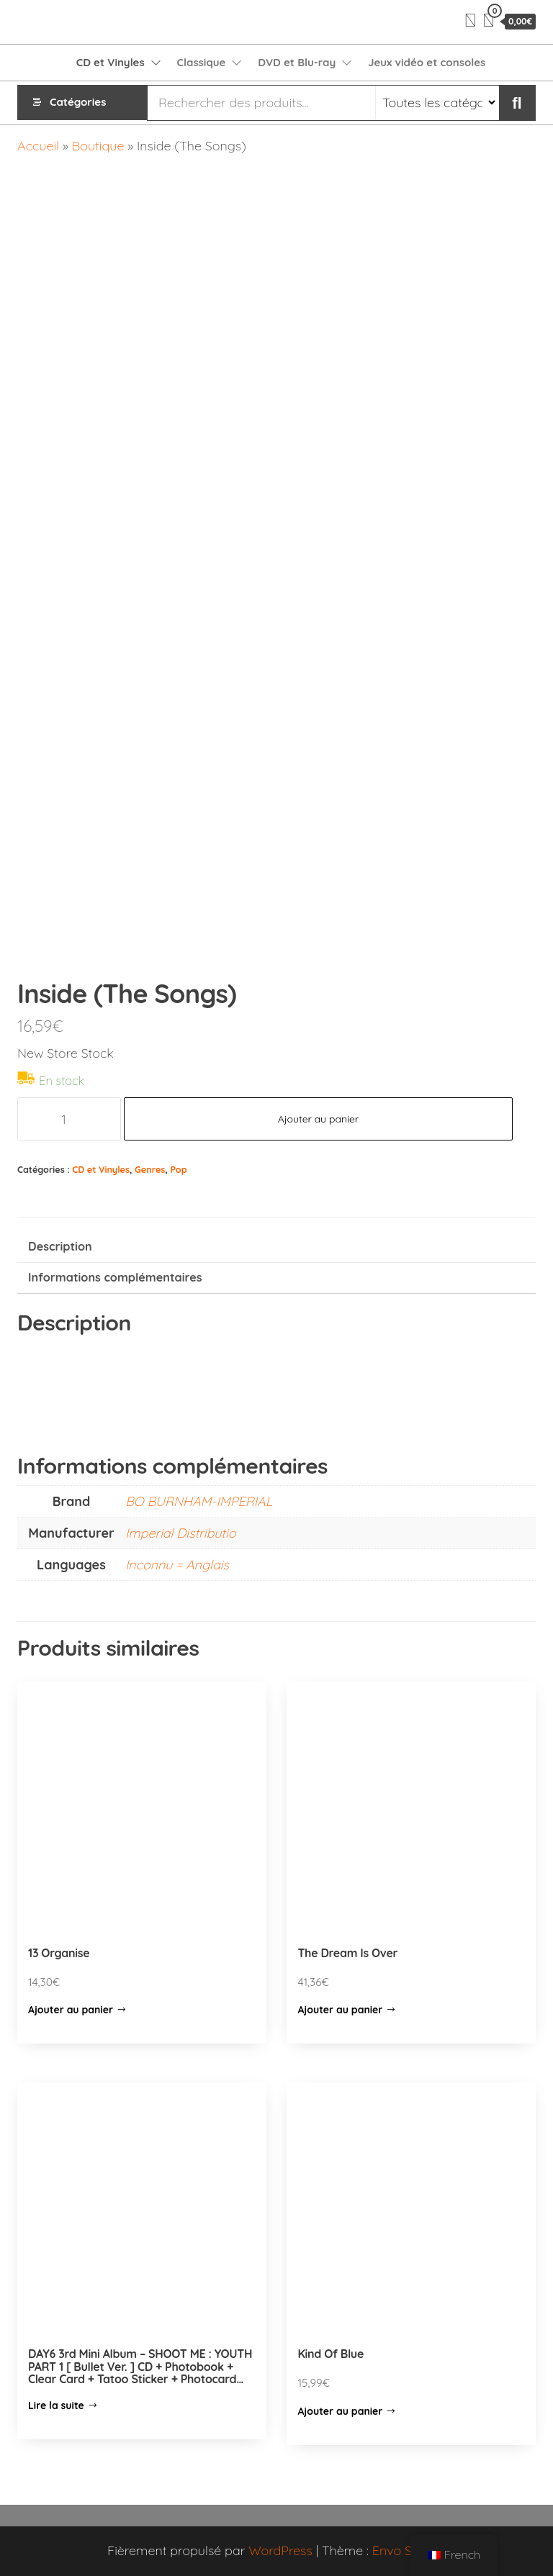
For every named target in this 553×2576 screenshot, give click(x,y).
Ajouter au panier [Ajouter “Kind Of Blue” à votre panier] (339, 2411)
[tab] (276, 1247)
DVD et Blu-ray (297, 62)
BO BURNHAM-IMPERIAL (198, 1501)
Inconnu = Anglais (177, 1564)
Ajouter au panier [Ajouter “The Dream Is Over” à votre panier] (339, 2009)
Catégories (78, 102)
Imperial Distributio (180, 1533)
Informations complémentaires (115, 1277)
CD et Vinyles (110, 62)
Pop (178, 1169)
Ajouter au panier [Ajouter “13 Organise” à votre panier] (70, 2009)
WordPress (280, 2550)
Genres (150, 1169)
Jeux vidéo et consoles (426, 62)
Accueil (38, 145)
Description (60, 1246)
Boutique (98, 145)
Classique (201, 62)
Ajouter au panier (318, 1118)
